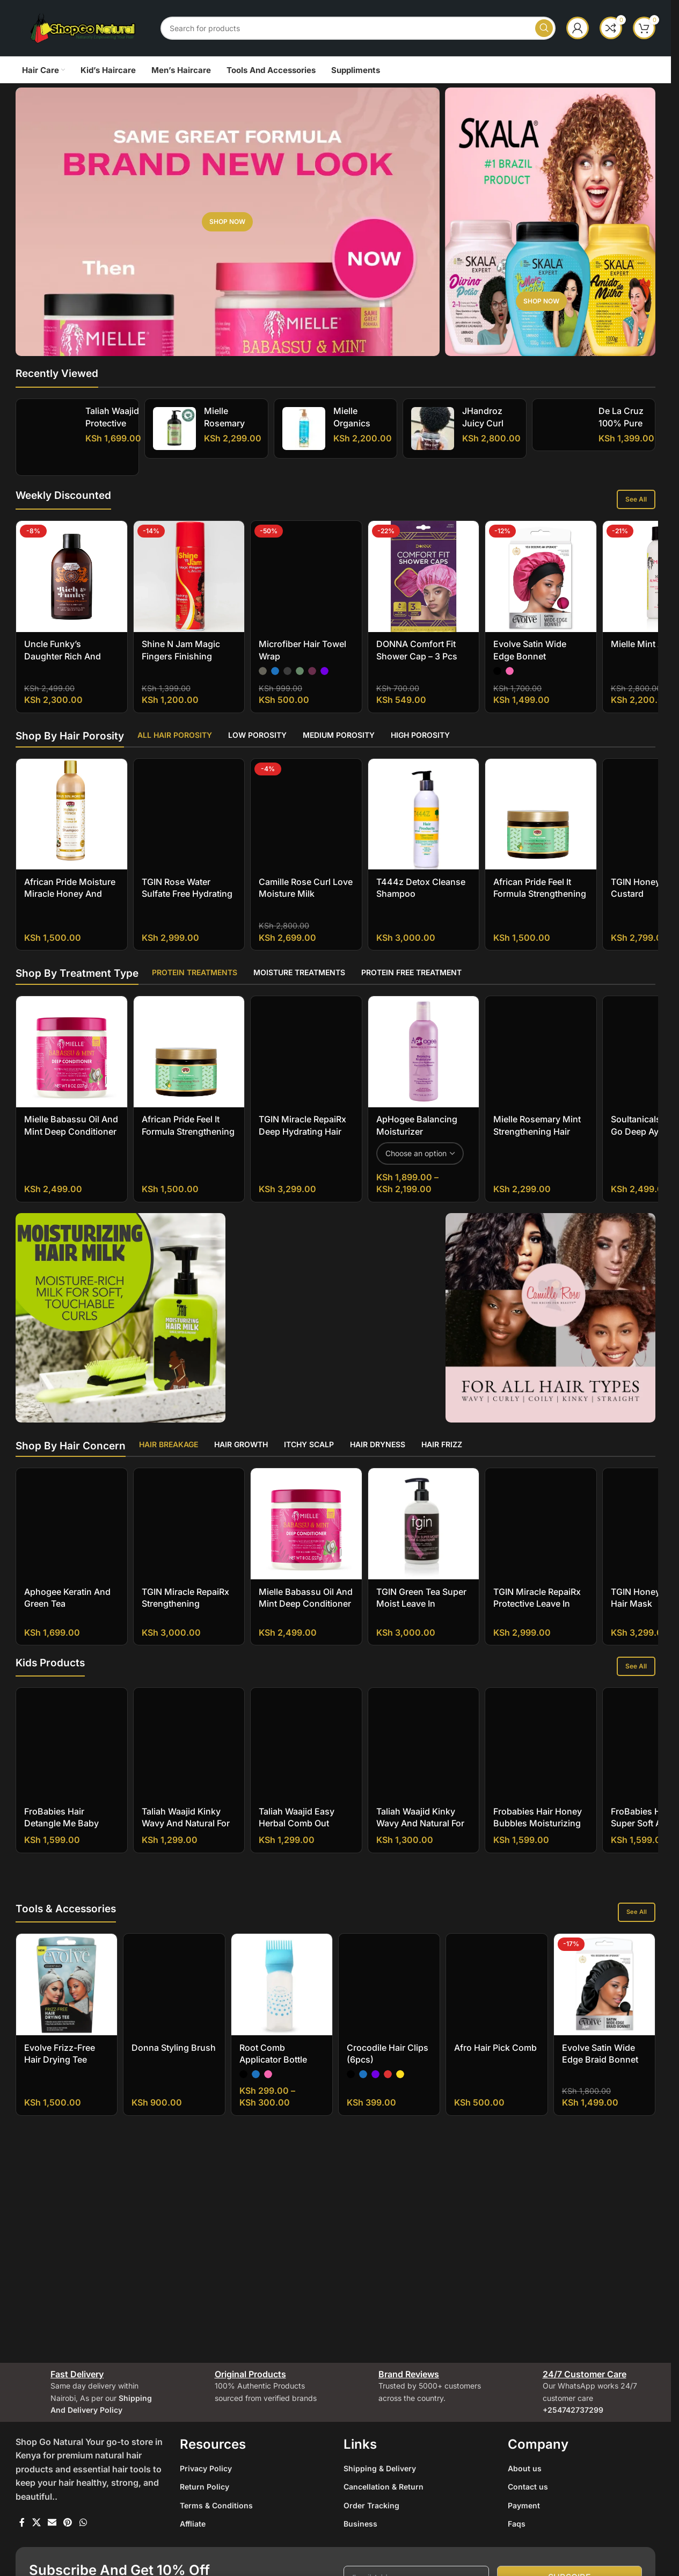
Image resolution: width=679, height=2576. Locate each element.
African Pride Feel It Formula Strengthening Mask (539, 903)
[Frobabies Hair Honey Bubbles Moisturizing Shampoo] (540, 1753)
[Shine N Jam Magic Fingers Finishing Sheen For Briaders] (189, 586)
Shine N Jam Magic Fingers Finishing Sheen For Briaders (181, 665)
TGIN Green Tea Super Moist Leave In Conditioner (421, 1612)
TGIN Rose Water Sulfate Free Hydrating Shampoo (187, 903)
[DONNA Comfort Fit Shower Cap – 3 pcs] (423, 586)
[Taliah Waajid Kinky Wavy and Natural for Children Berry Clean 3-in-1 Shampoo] (189, 1753)
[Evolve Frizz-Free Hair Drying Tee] (66, 2175)
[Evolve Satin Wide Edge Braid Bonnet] (604, 2175)
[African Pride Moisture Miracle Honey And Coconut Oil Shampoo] (71, 823)
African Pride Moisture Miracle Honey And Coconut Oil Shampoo (69, 903)
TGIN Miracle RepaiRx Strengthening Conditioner (185, 1612)
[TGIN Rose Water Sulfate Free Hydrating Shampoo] (189, 823)
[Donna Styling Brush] (173, 2175)
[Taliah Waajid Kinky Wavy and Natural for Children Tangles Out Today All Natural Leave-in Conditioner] (423, 1753)
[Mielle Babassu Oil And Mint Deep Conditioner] (71, 1061)
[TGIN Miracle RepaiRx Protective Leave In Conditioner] (540, 1533)
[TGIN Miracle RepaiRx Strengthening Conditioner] (189, 1533)
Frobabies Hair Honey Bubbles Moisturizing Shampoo (537, 1832)
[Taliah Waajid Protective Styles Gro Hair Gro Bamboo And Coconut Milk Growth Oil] (50, 437)
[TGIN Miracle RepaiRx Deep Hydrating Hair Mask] (306, 1061)
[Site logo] (83, 26)
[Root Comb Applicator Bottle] (281, 2175)
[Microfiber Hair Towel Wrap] (306, 543)
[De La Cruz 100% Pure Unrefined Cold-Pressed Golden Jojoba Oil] (565, 413)
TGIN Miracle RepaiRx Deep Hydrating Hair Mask (302, 1140)
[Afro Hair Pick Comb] (496, 2175)
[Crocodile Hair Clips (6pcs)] (389, 2175)
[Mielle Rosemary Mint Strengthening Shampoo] (174, 428)
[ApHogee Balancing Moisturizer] (423, 1061)
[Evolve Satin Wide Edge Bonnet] (540, 586)
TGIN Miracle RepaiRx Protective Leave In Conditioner (537, 1612)
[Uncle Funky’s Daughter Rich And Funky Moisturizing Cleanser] (71, 586)
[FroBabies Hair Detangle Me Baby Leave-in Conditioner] (71, 1753)
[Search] (358, 28)
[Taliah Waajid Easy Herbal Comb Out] (306, 1753)
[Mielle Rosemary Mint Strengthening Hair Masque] (540, 1061)
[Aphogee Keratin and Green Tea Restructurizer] (71, 1533)
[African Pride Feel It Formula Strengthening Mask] (540, 823)
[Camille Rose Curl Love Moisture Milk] (306, 823)
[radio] (263, 594)
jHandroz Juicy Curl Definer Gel (485, 422)
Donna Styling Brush (174, 2239)
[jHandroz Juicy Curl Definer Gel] (432, 428)
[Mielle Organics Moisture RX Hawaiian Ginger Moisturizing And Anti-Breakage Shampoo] (303, 428)
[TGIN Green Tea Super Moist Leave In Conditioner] (423, 1533)
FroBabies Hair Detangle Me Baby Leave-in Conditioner (67, 1832)
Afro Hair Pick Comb (495, 2239)
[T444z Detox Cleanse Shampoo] (423, 823)
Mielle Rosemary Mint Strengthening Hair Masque (537, 1140)
